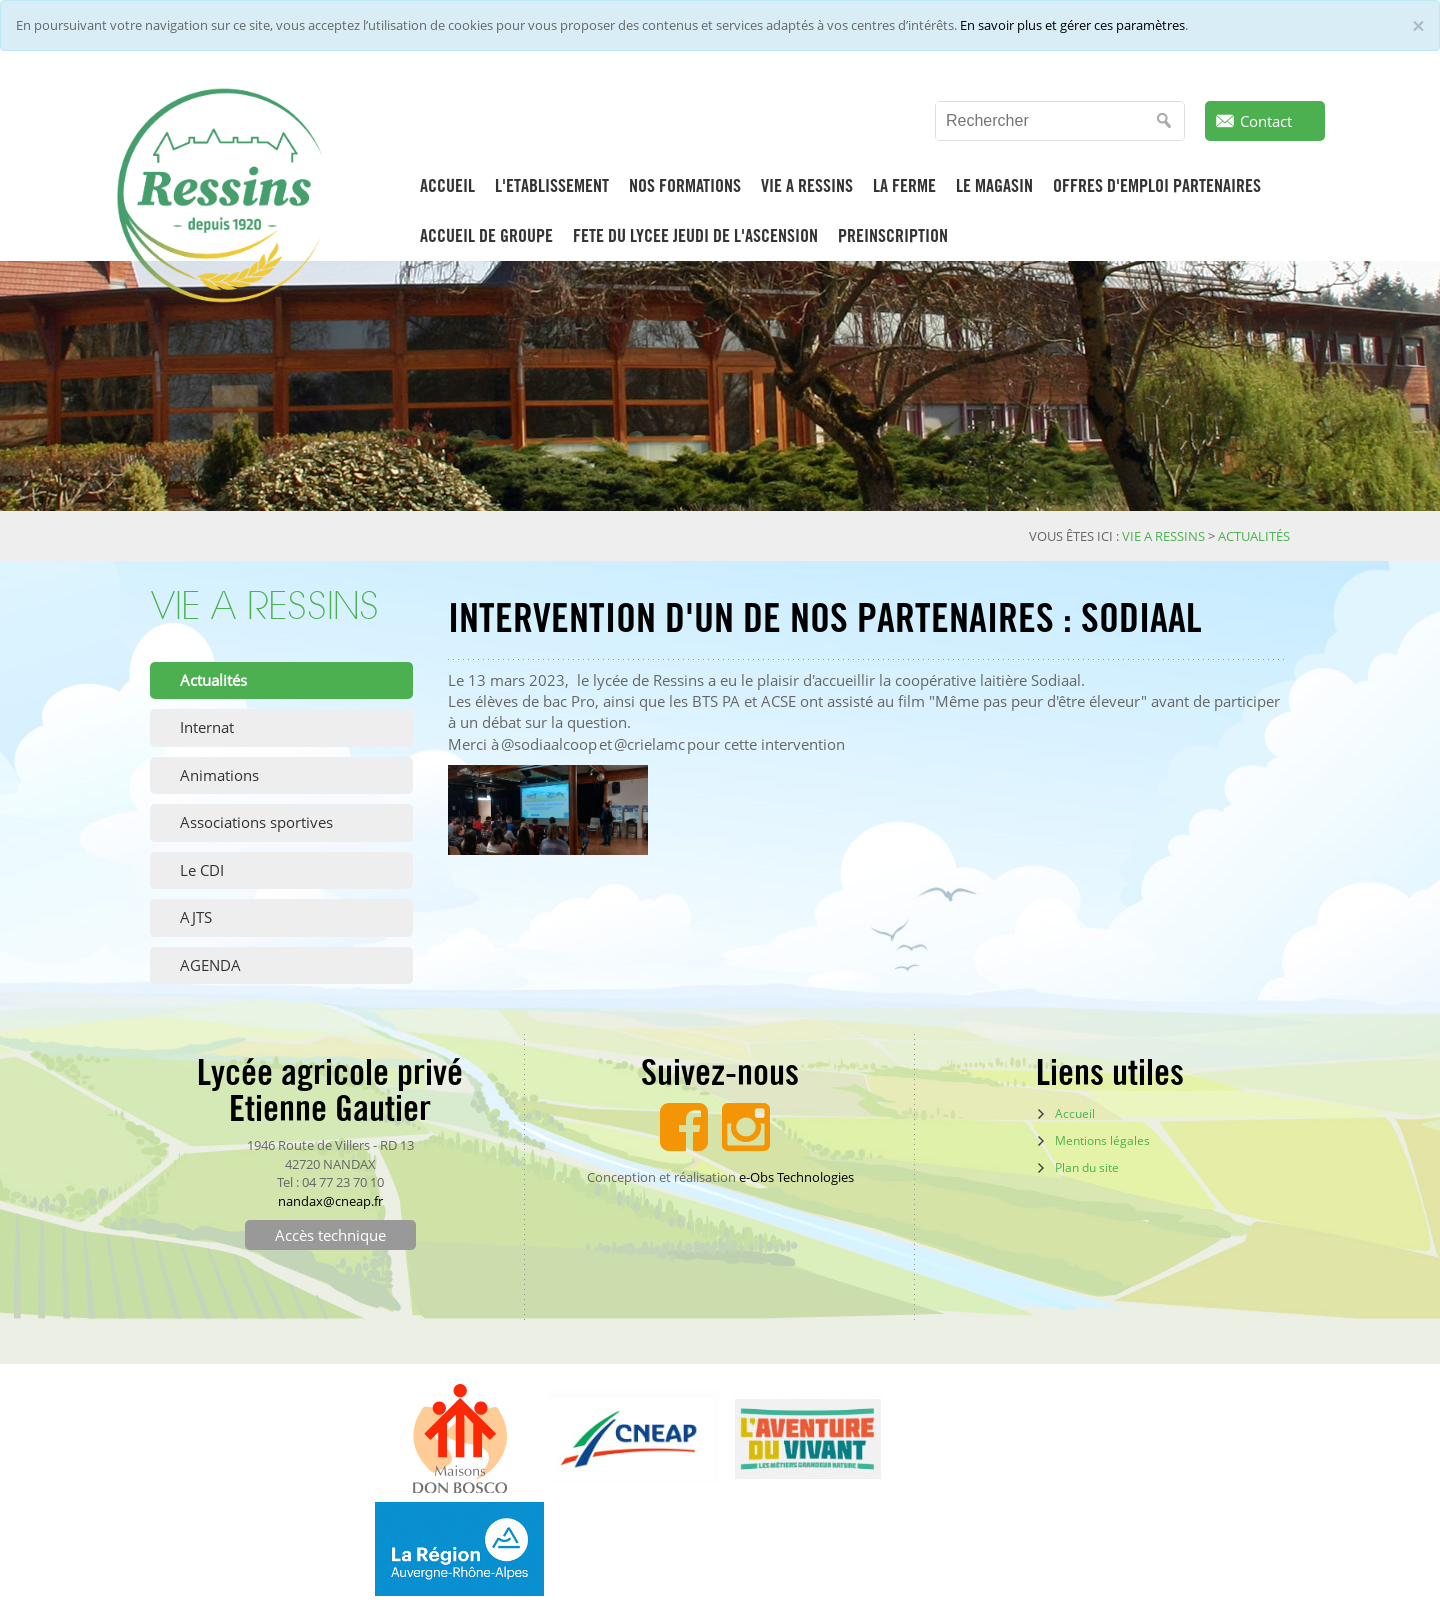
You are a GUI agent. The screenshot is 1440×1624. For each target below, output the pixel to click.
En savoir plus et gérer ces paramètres (1072, 25)
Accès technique (330, 1235)
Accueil (1075, 1113)
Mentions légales (1102, 1140)
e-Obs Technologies (796, 1177)
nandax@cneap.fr (330, 1201)
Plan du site (1087, 1167)
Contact (1266, 121)
